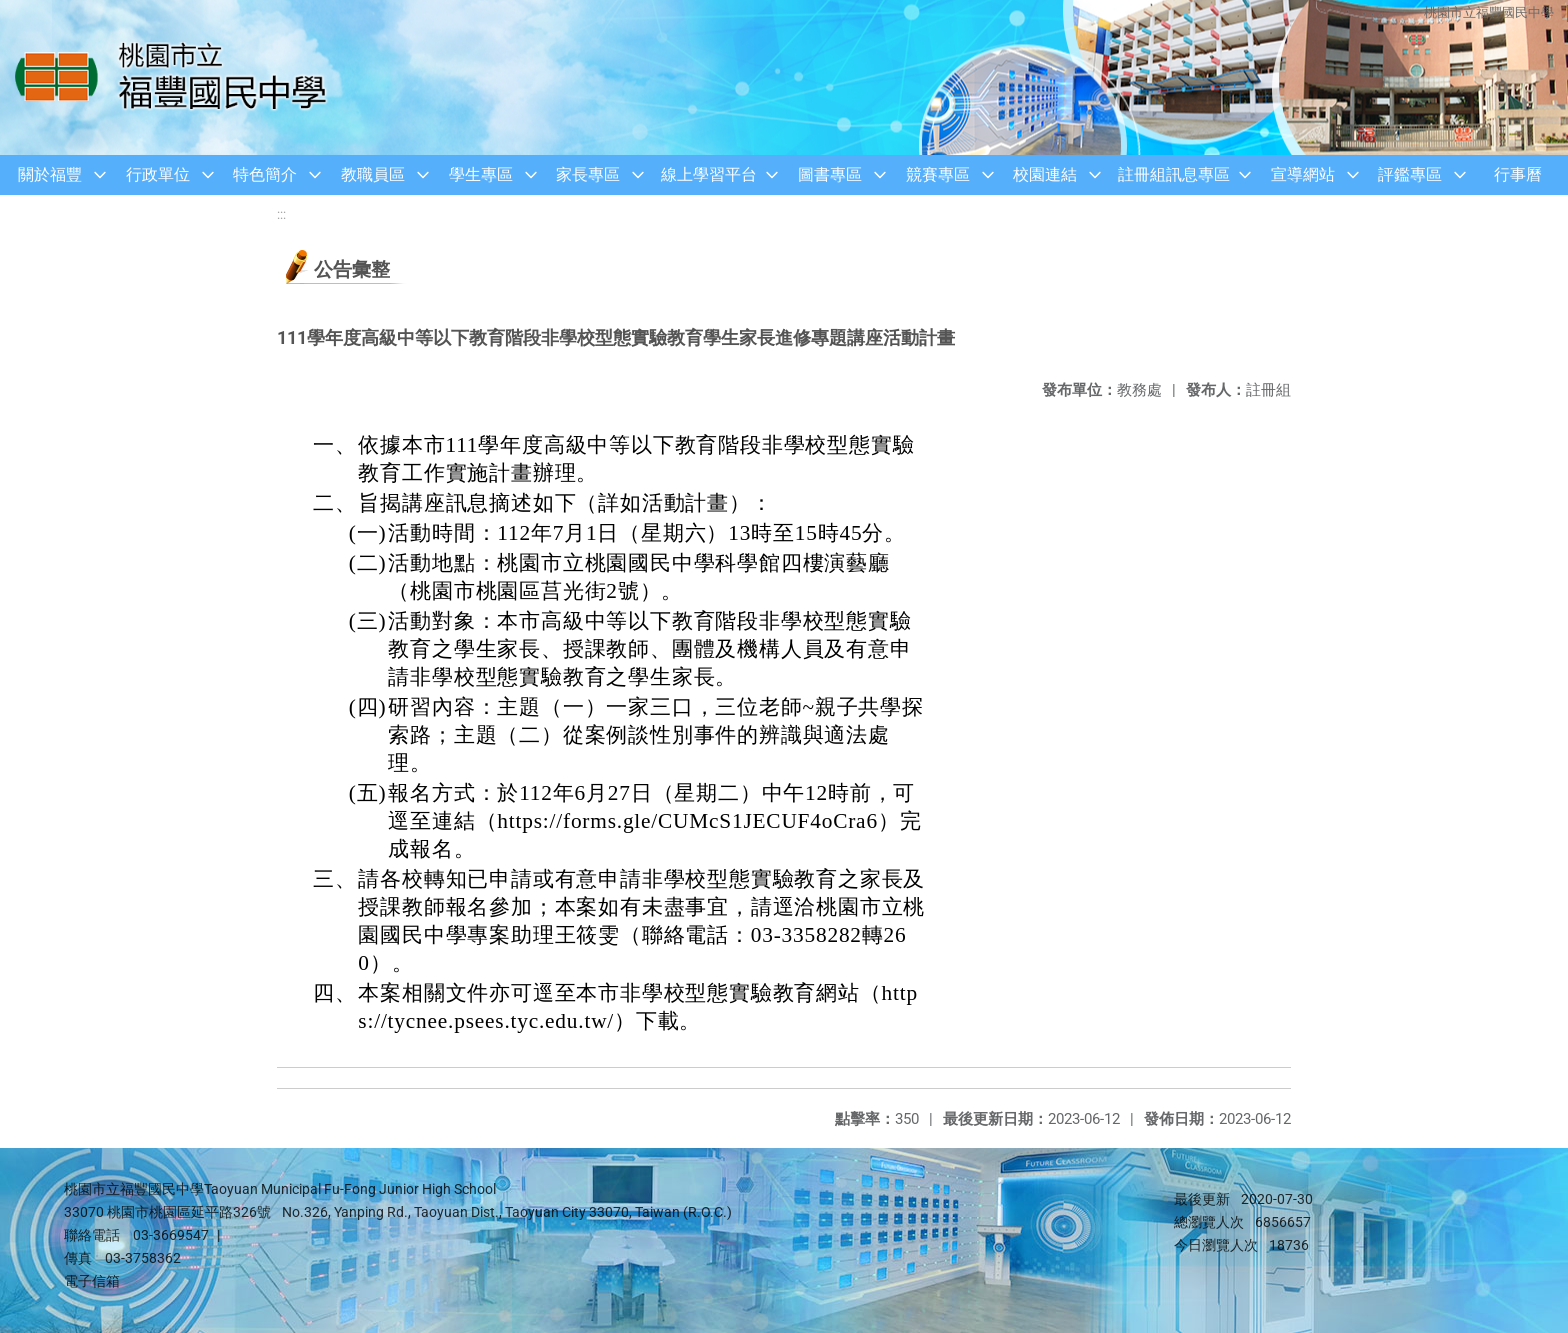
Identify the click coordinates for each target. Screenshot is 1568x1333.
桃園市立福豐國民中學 (1488, 12)
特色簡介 (265, 174)
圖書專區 (830, 174)
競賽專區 (938, 174)
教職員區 (373, 174)
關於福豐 (50, 174)
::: (281, 214)
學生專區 (481, 174)
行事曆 (1518, 174)
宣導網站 (1303, 174)
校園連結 (1045, 174)
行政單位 (158, 174)
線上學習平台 (709, 174)
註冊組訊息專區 (1174, 174)
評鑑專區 (1410, 174)
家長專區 (588, 174)
